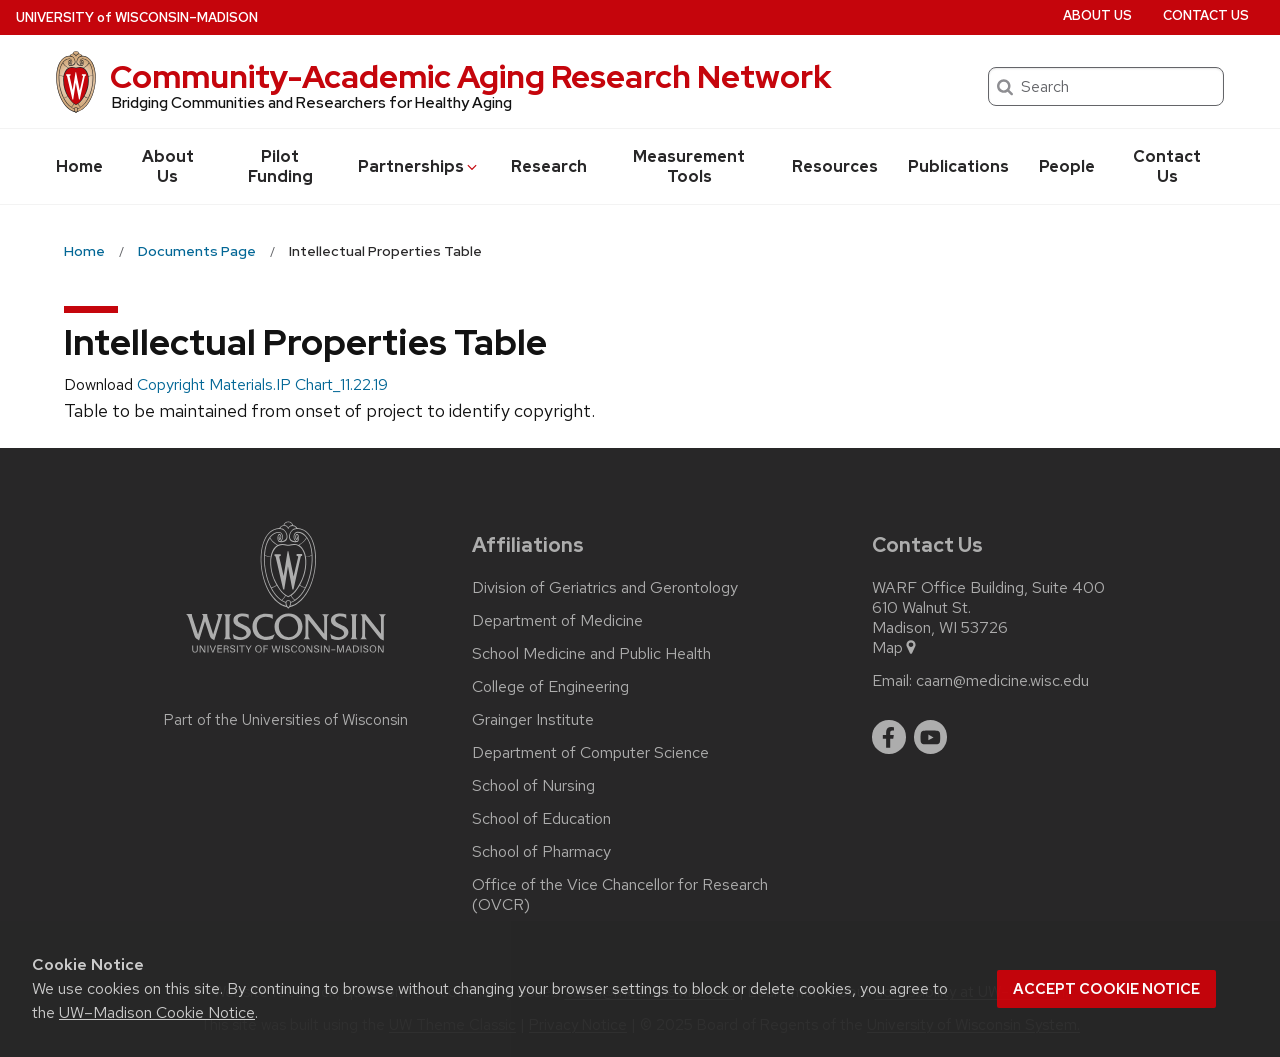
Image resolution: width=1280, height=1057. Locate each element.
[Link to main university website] (286, 656)
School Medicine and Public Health (591, 654)
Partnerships (419, 166)
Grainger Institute (533, 720)
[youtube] (931, 737)
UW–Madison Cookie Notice (157, 1012)
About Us (168, 166)
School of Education (541, 819)
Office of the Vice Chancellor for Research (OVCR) (620, 895)
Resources (835, 166)
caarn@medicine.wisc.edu (1002, 681)
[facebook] (889, 737)
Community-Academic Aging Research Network (470, 76)
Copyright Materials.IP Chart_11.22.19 (262, 384)
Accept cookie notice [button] (1106, 989)
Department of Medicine (557, 621)
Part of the (286, 720)
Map (895, 648)
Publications (958, 166)
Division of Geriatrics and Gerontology (605, 588)
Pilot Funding (280, 166)
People (1067, 166)
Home (79, 166)
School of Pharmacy (541, 852)
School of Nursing (533, 786)
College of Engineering (550, 687)
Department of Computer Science (590, 753)
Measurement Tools (689, 166)
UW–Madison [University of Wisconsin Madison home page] (137, 17)
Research (549, 166)
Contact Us (1167, 166)
